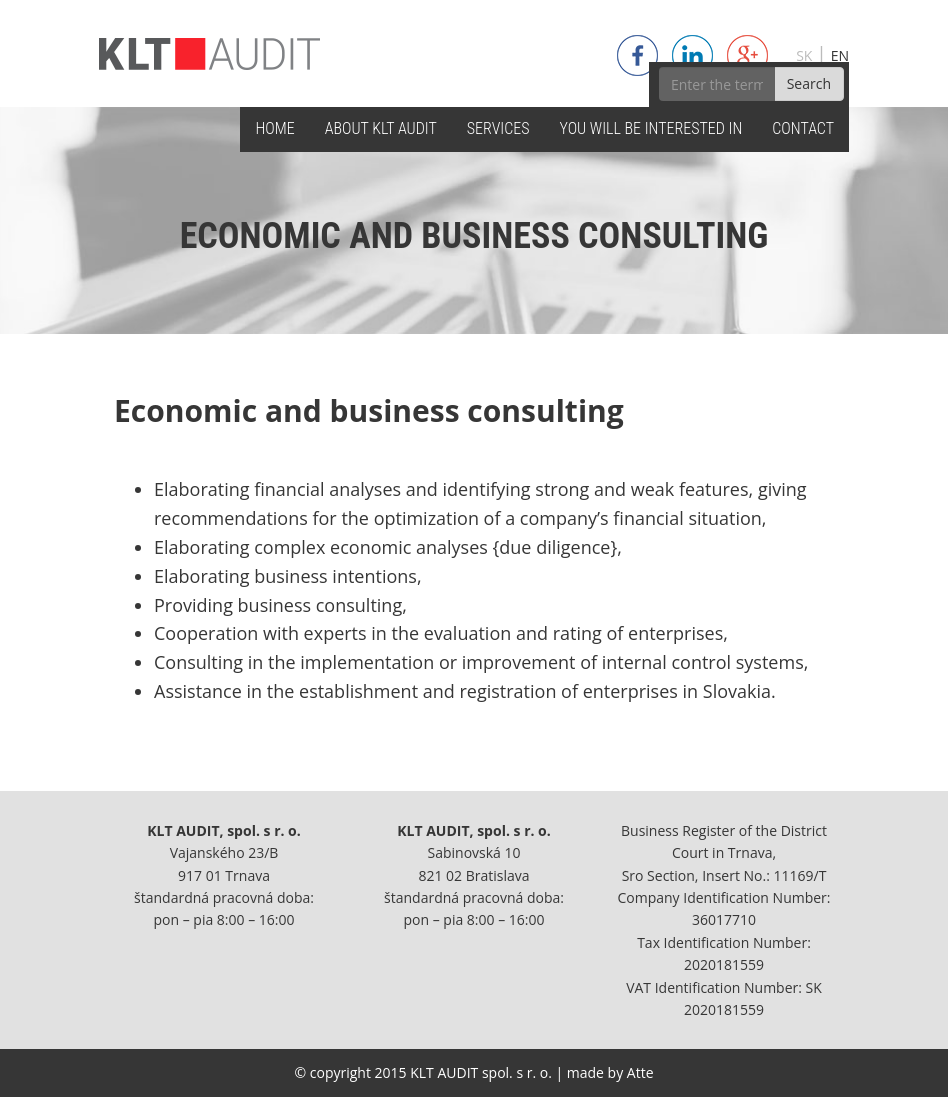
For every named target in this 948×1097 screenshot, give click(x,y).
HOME (274, 128)
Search (809, 83)
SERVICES (498, 128)
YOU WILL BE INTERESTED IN (651, 128)
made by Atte (610, 1072)
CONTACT (803, 128)
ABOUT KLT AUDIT (381, 128)
